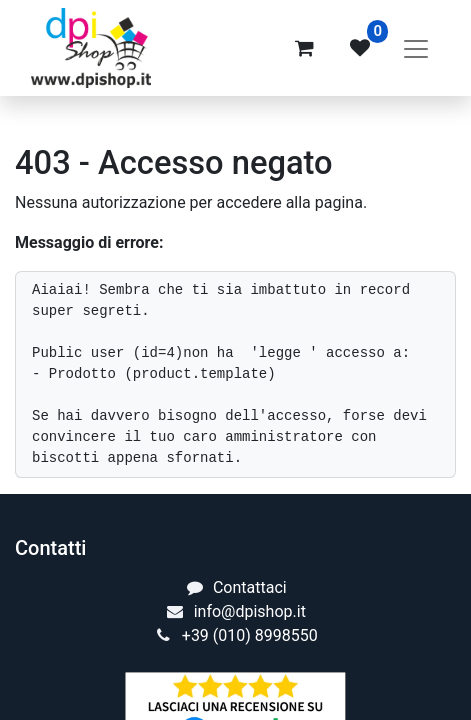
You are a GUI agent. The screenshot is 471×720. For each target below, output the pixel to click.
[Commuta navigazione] (416, 48)
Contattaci (250, 587)
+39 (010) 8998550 (250, 635)
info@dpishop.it (250, 611)
